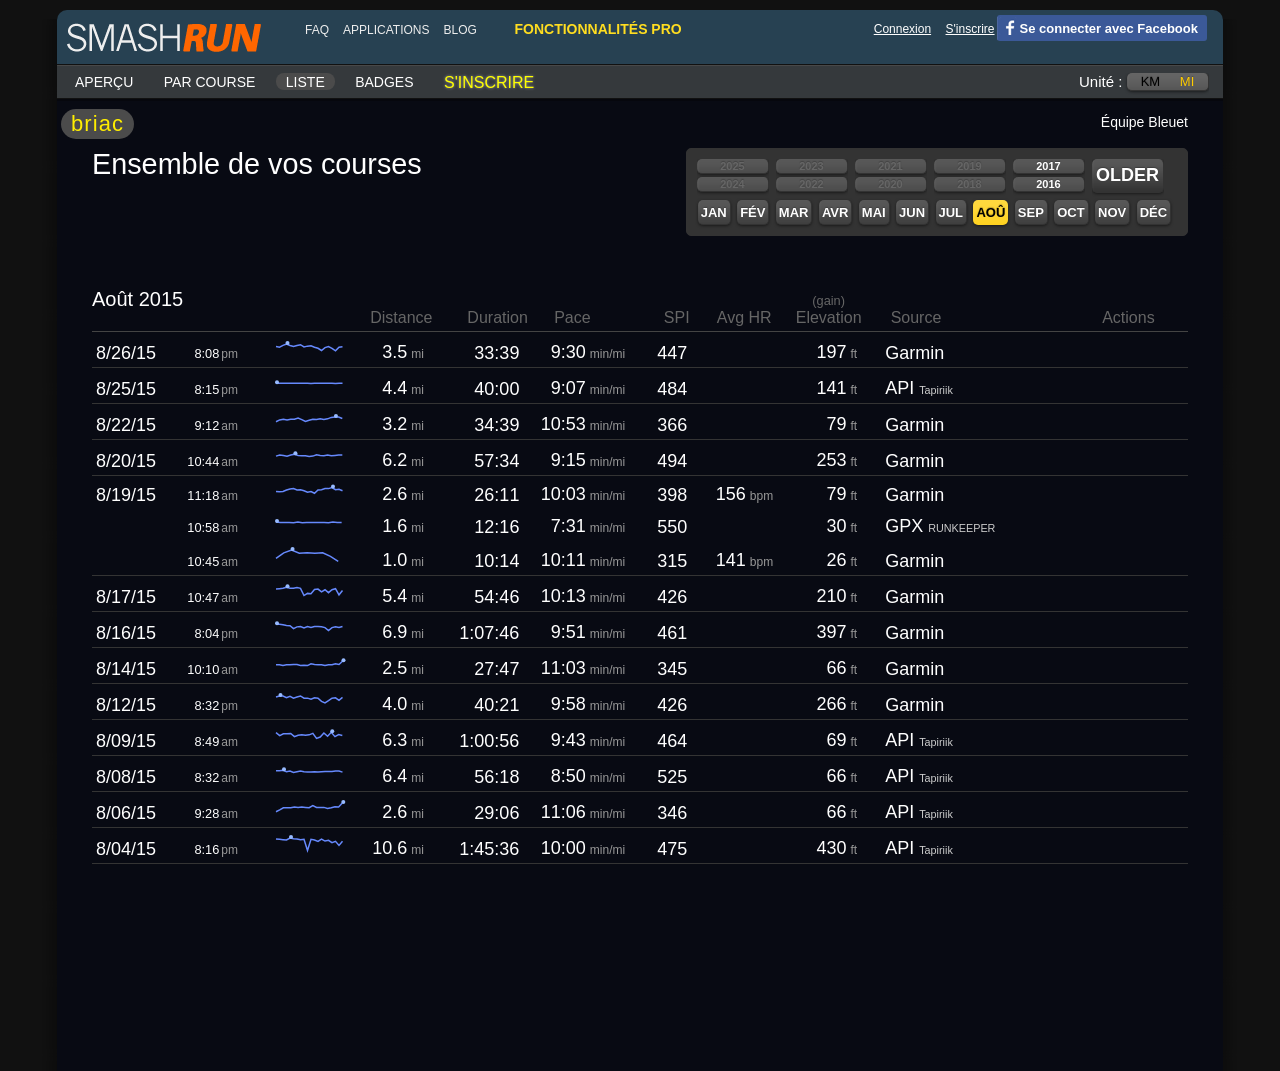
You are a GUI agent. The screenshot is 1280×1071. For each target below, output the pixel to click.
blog (459, 30)
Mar (794, 212)
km (1151, 81)
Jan (714, 212)
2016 (1048, 184)
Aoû (990, 212)
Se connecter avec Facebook (1097, 27)
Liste (305, 82)
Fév (752, 212)
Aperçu (104, 82)
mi (1187, 81)
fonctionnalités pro (597, 29)
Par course (210, 82)
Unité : (1100, 81)
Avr (835, 212)
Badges (384, 82)
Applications (386, 30)
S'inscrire (970, 29)
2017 (1048, 166)
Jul (951, 212)
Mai (874, 212)
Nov (1112, 212)
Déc (1153, 212)
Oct (1070, 212)
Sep (1031, 212)
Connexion (902, 29)
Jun (912, 212)
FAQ (317, 30)
